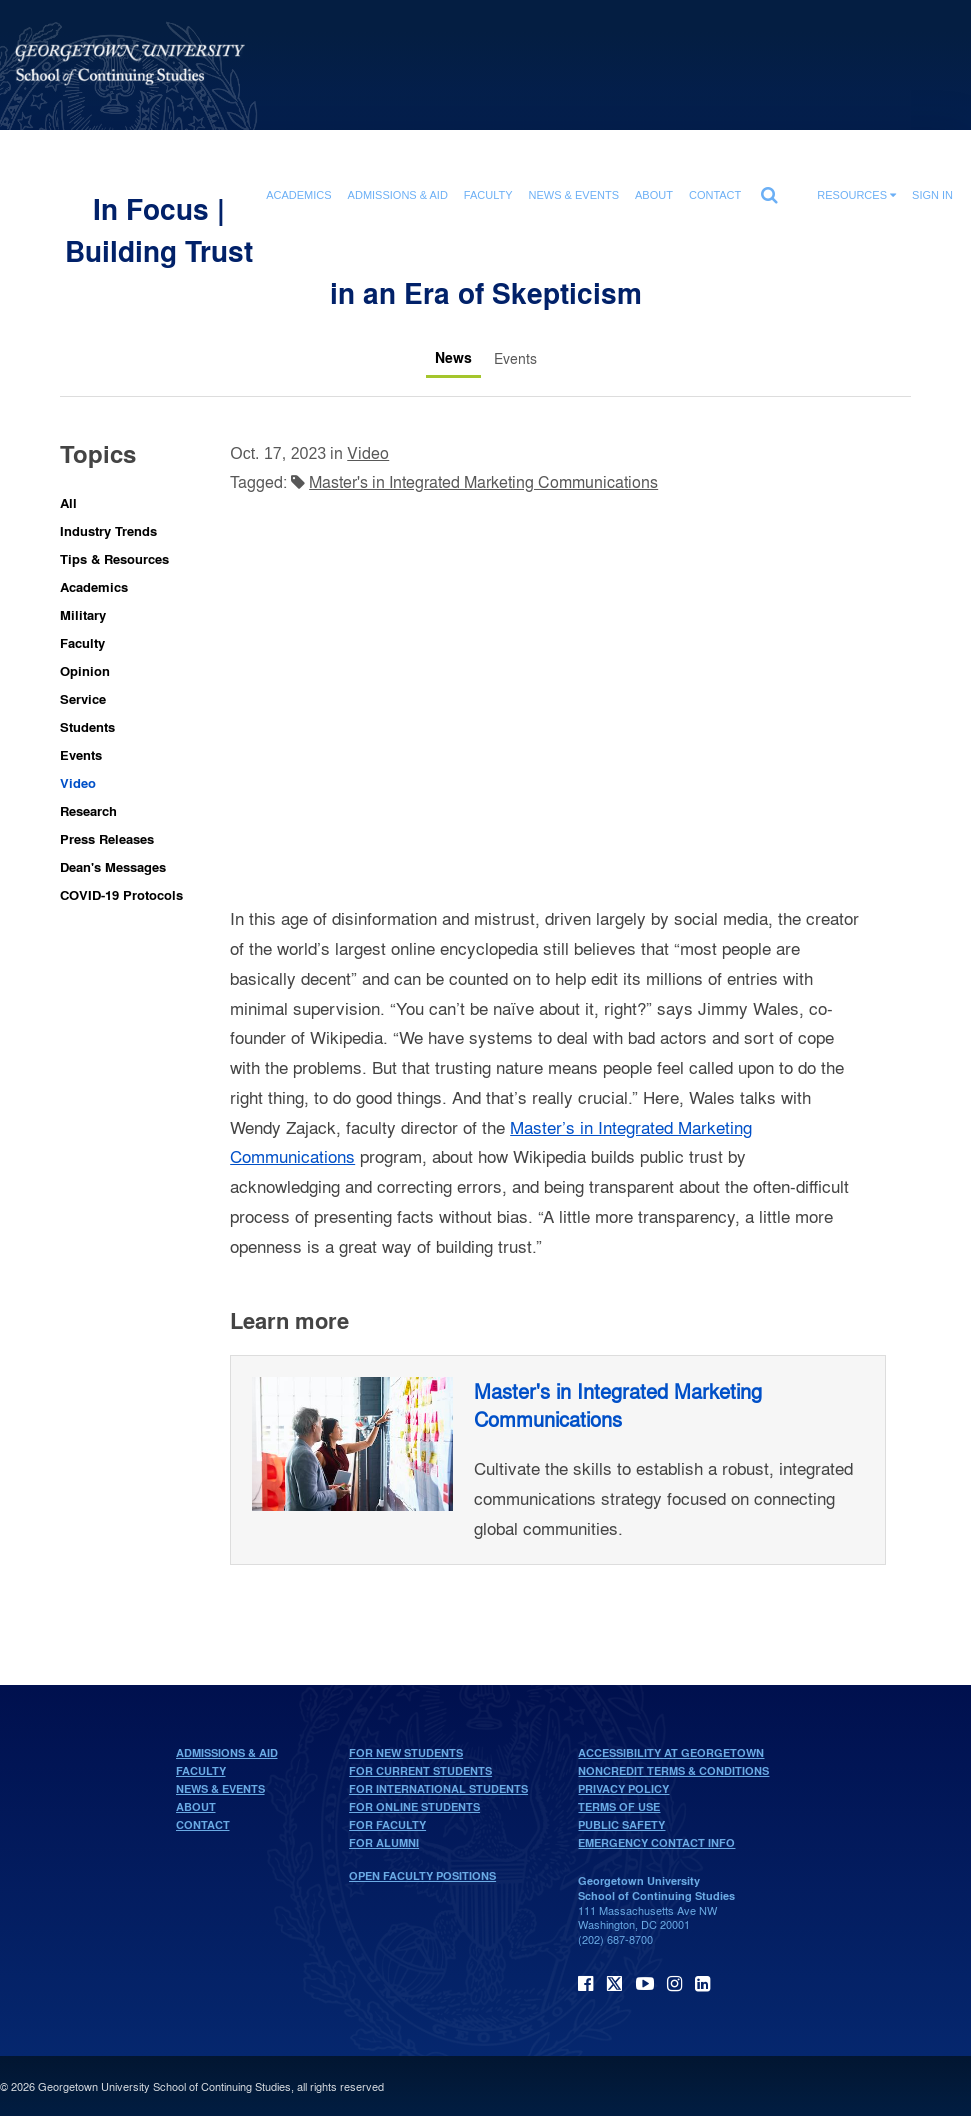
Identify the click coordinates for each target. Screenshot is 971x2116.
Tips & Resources (114, 558)
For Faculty (387, 1825)
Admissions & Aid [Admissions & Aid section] (398, 195)
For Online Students (414, 1807)
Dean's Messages (113, 866)
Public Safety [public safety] (621, 1825)
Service (83, 698)
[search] (769, 190)
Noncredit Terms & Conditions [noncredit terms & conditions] (673, 1771)
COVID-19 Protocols (121, 894)
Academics (94, 586)
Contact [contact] (715, 195)
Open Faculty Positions (422, 1876)
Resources (856, 195)
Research (88, 810)
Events (81, 754)
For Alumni (384, 1843)
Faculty (82, 642)
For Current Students (420, 1771)
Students (87, 726)
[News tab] (453, 358)
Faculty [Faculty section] (488, 195)
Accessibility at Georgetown (671, 1753)
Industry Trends (108, 530)
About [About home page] (196, 1807)
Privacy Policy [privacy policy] (623, 1789)
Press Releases (107, 838)
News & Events (220, 1789)
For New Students (406, 1753)
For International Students (438, 1789)
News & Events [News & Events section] (574, 195)
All (68, 502)
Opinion (85, 670)
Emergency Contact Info (656, 1843)
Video (78, 782)
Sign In (932, 195)
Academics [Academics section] (298, 195)
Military (83, 614)
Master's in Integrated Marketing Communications (483, 481)
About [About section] (654, 195)
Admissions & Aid (227, 1753)
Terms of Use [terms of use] (619, 1807)
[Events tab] (515, 358)
